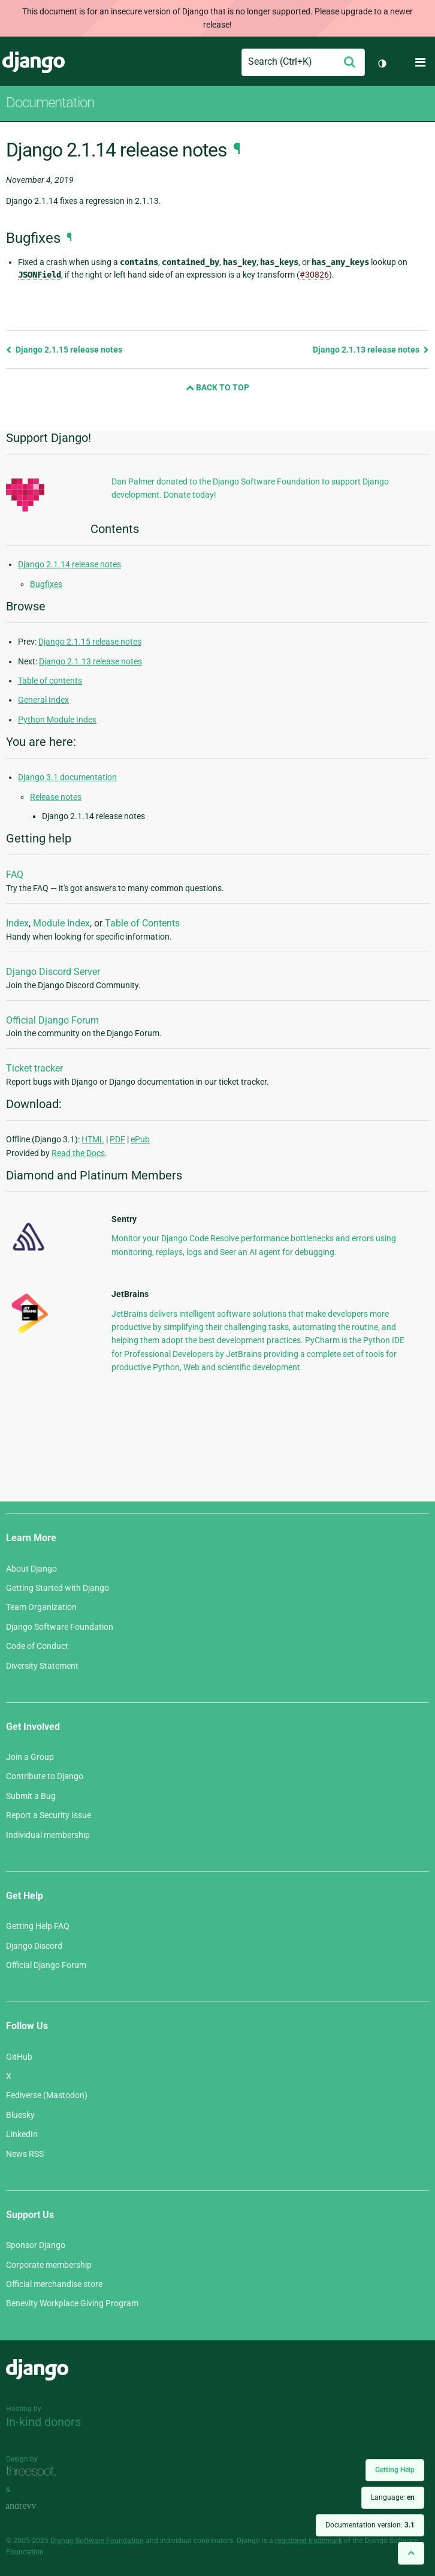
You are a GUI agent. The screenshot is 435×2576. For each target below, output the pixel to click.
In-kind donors (43, 2422)
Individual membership (48, 1835)
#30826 (314, 274)
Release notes (55, 797)
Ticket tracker (34, 1068)
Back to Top (217, 387)
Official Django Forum (52, 1020)
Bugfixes (46, 584)
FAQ (14, 874)
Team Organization (41, 1607)
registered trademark (308, 2540)
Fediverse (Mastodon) (46, 2095)
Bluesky (20, 2115)
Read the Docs (78, 1153)
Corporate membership (49, 2265)
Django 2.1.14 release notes (69, 564)
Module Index (61, 923)
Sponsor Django (35, 2245)
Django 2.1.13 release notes (371, 349)
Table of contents (50, 680)
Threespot (34, 2472)
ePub (140, 1139)
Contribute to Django (44, 1776)
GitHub (19, 2057)
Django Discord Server (53, 971)
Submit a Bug (31, 1796)
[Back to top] (411, 2553)
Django (33, 62)
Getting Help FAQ (38, 1926)
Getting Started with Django (57, 1588)
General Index (43, 700)
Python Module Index (57, 719)
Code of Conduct (37, 1646)
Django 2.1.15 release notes (64, 349)
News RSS (25, 2154)
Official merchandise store (54, 2284)
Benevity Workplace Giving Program (72, 2303)
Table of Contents (142, 923)
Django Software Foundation (59, 1627)
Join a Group (30, 1757)
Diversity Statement (42, 1666)
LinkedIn (22, 2134)
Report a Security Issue (48, 1815)
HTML (92, 1139)
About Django (31, 1568)
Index (17, 923)
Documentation (50, 102)
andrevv (34, 2507)
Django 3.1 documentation (67, 777)
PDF (117, 1139)
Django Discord (34, 1946)
